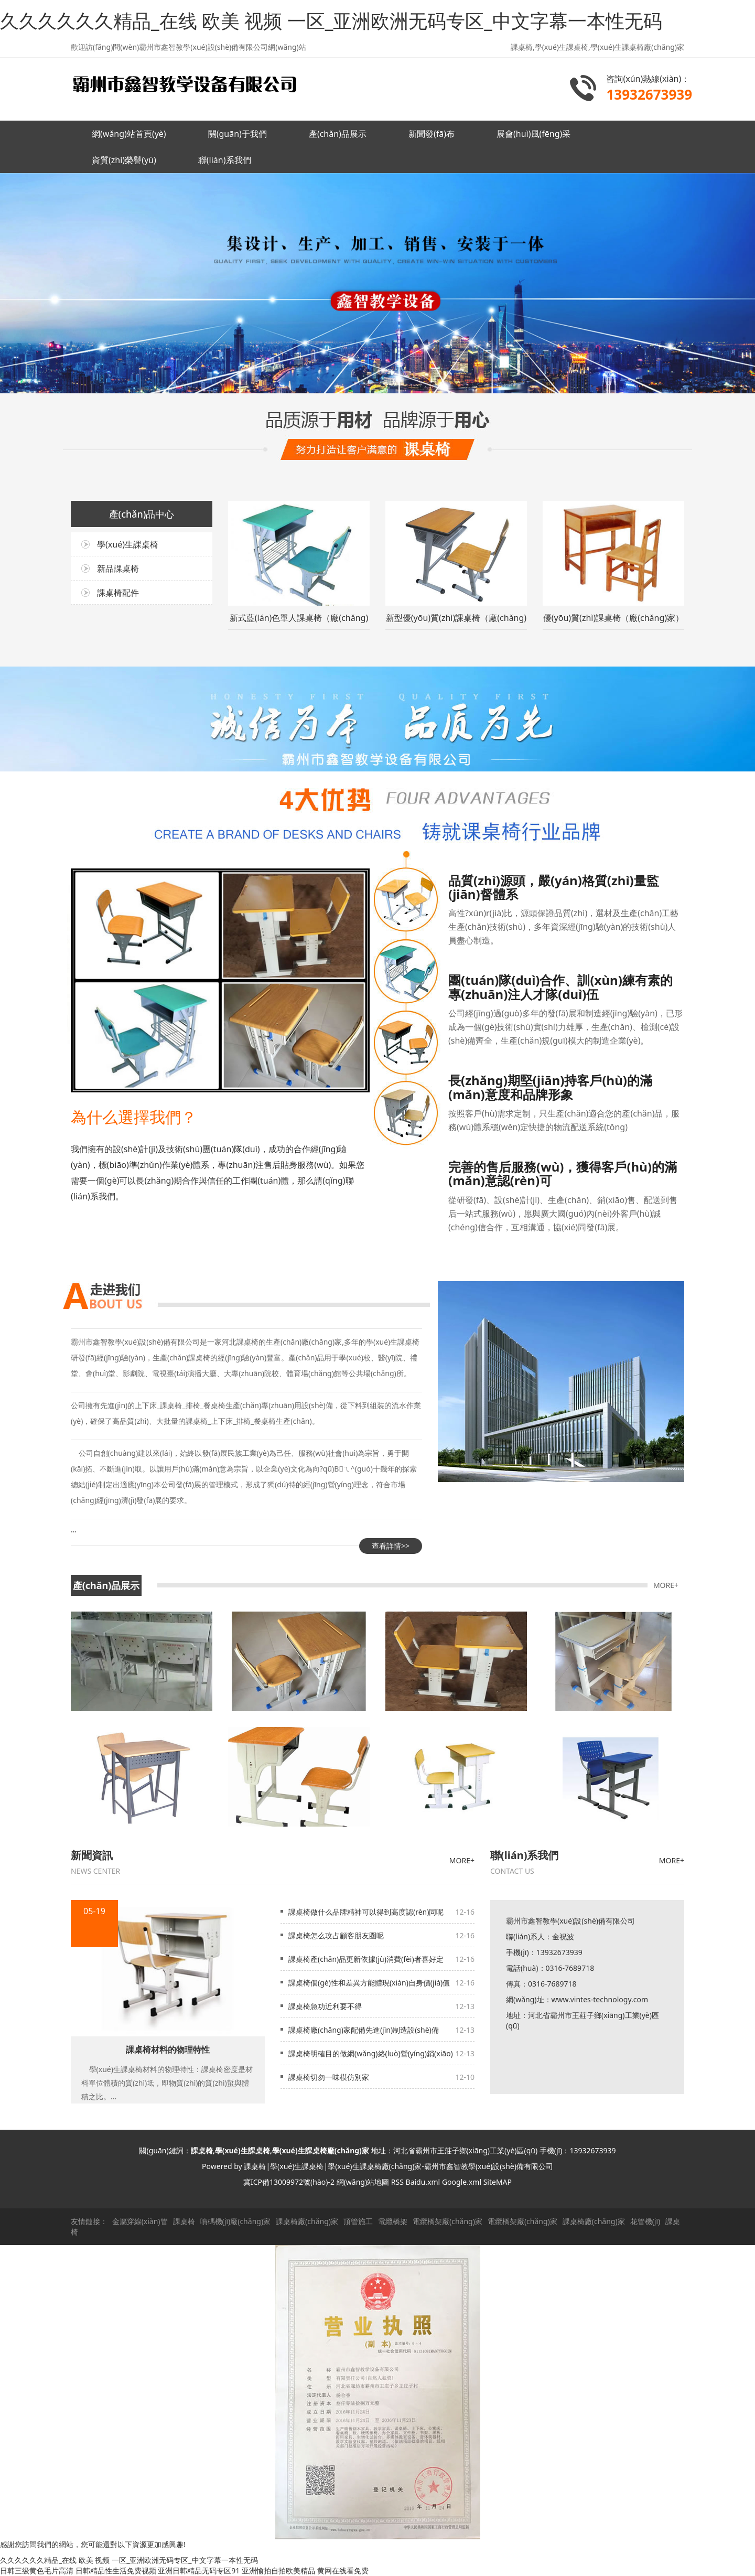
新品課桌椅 (118, 568)
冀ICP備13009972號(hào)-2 (289, 2182)
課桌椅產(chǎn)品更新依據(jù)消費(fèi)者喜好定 (366, 1959)
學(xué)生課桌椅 (127, 544)
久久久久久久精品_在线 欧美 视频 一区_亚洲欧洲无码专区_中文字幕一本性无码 (331, 21)
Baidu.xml (423, 2182)
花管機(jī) (645, 2221)
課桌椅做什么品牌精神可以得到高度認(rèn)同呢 (366, 1912)
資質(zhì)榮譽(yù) (124, 160)
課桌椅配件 (118, 592)
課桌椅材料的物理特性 (168, 2049)
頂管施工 (358, 2221)
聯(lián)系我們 (224, 160)
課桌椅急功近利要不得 (325, 2006)
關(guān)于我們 (237, 133)
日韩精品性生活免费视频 (116, 2570)
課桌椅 (184, 2221)
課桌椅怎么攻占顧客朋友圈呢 (336, 1935)
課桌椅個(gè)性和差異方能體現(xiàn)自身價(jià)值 (369, 1983)
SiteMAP (497, 2182)
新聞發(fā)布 (431, 133)
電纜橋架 (392, 2221)
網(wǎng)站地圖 (363, 2182)
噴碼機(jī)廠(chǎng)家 (235, 2221)
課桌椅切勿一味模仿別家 (328, 2077)
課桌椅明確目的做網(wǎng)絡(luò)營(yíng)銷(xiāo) (370, 2053)
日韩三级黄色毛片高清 (36, 2570)
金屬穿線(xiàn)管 (140, 2221)
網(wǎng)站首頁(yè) (129, 133)
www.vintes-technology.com (600, 1999)
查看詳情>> (390, 1546)
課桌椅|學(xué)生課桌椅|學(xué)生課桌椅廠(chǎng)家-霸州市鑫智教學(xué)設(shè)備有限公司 (398, 2166)
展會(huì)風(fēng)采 (533, 133)
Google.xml (461, 2182)
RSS (397, 2182)
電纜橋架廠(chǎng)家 (447, 2221)
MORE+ (665, 1585)
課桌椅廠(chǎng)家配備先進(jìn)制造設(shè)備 (363, 2030)
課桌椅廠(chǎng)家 (307, 2221)
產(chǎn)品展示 (337, 133)
